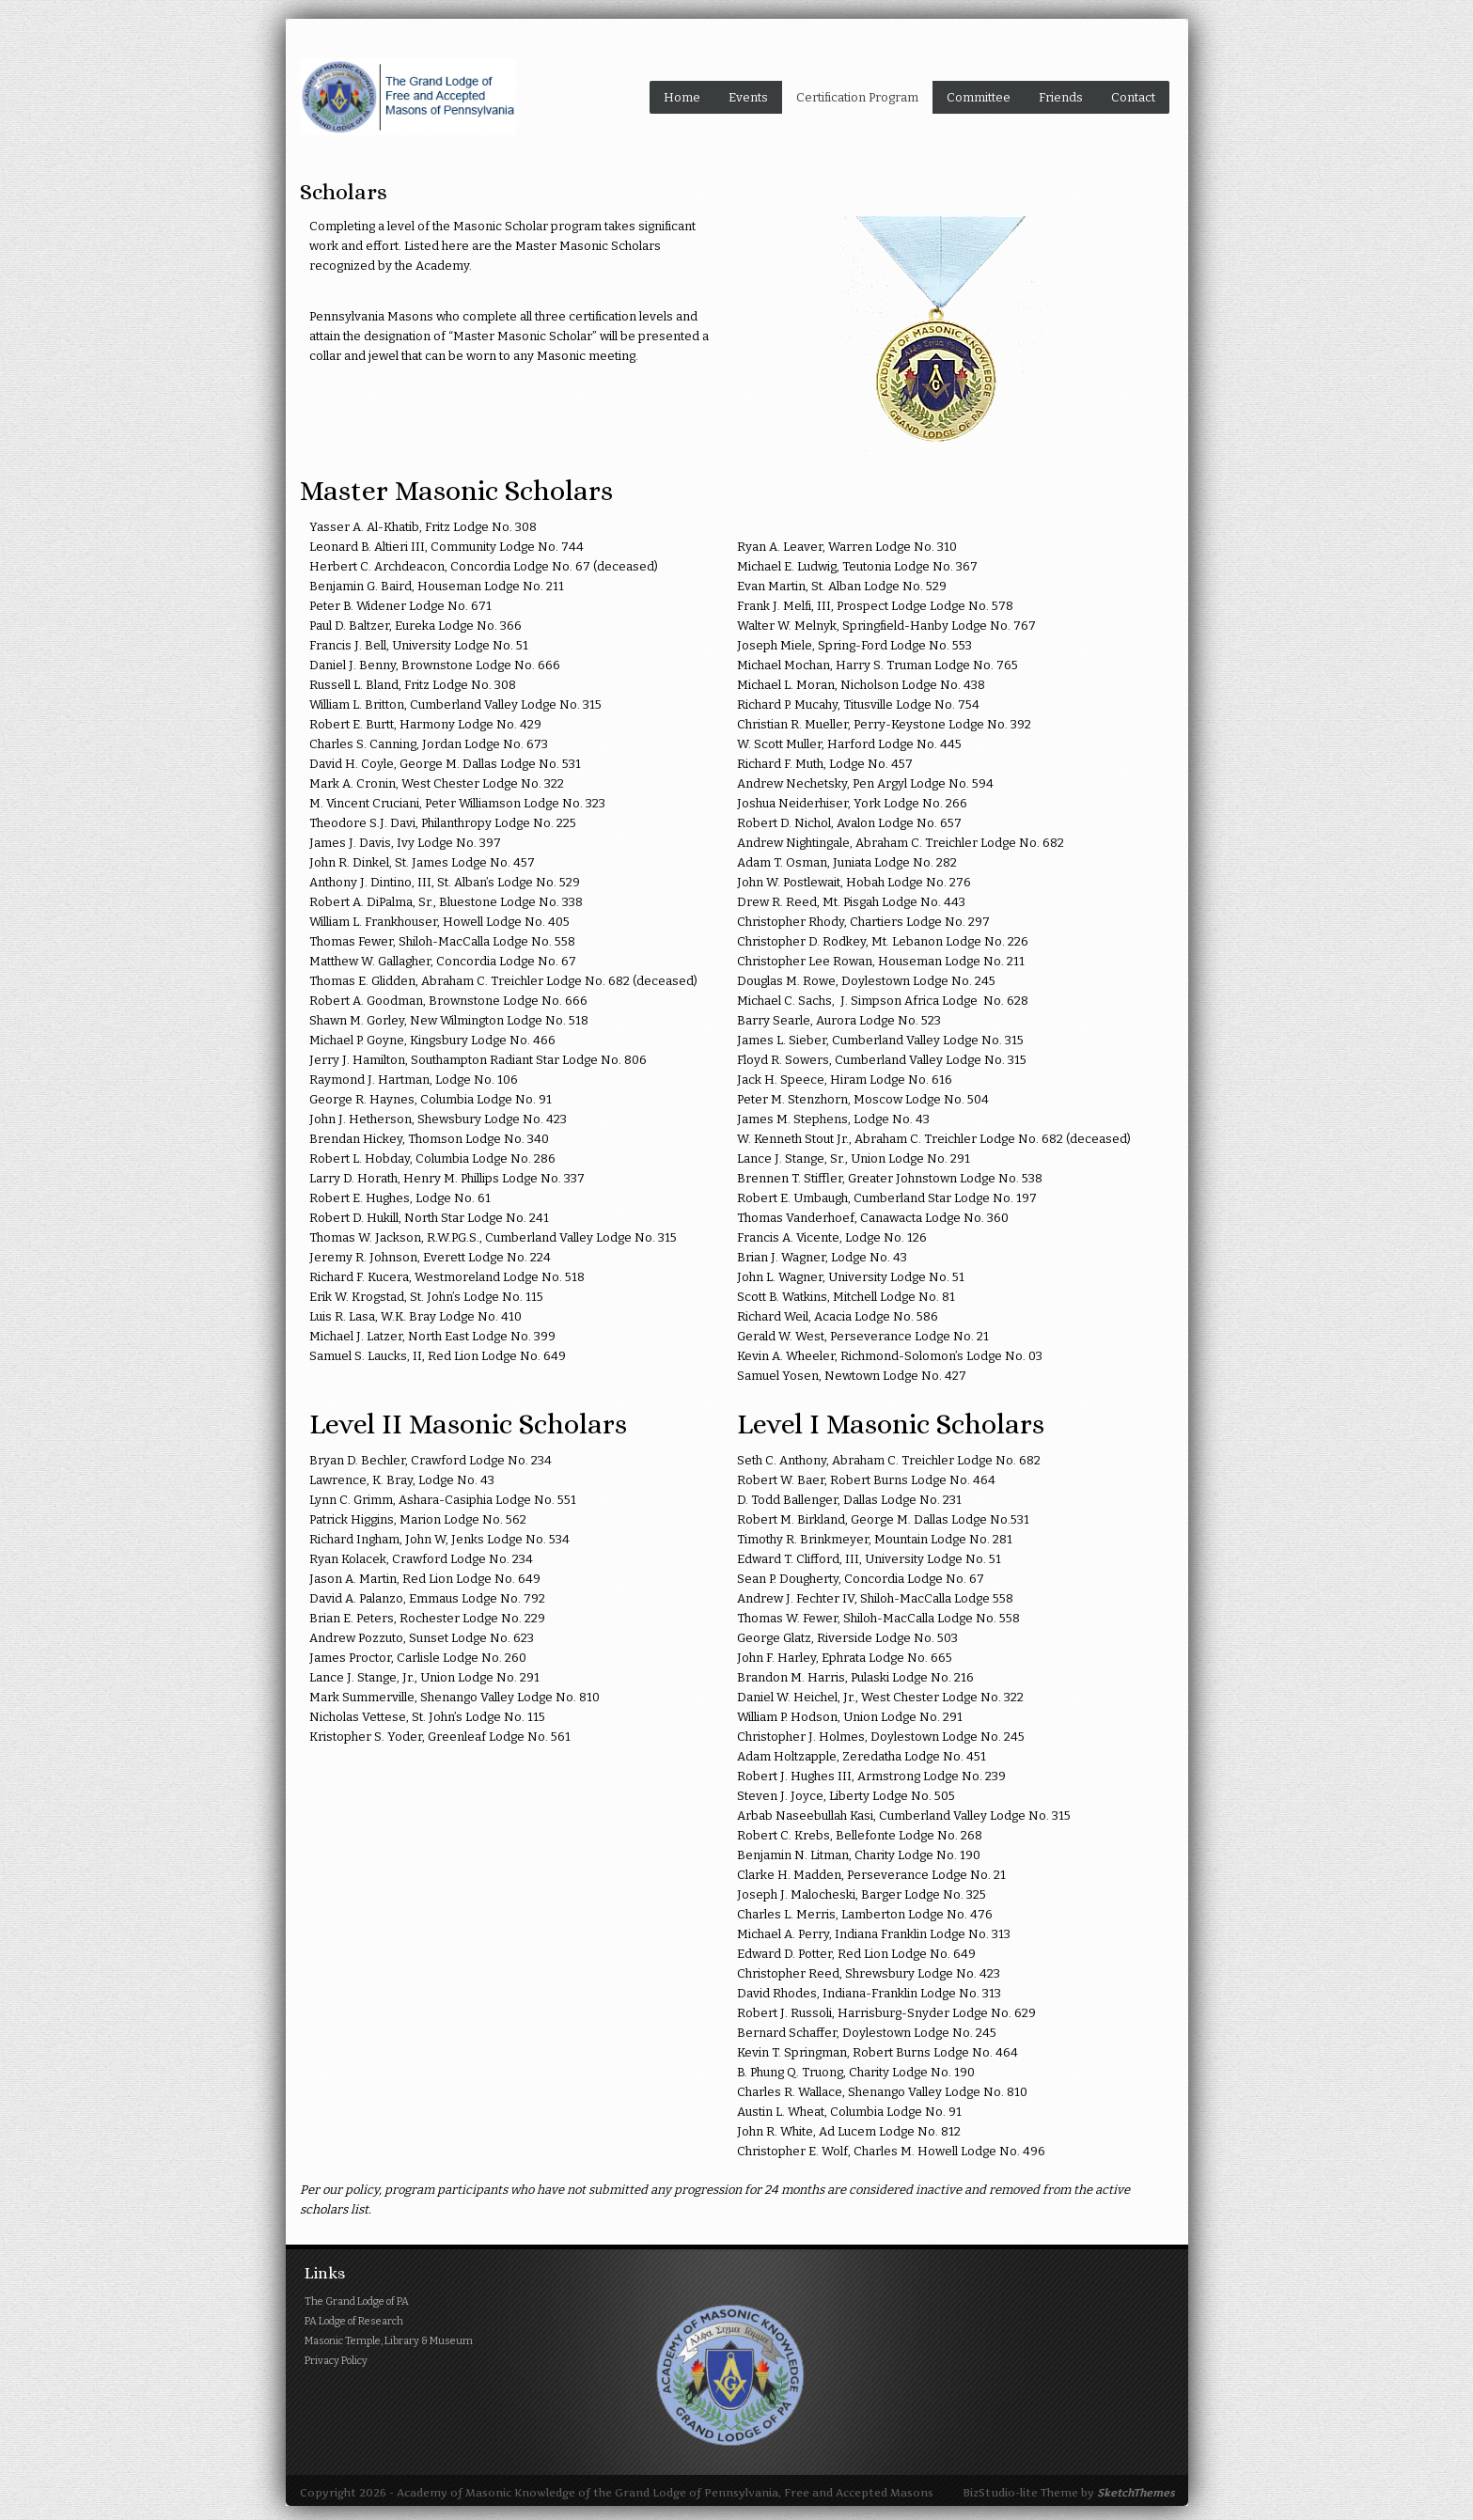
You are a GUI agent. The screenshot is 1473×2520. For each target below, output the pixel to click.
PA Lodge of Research (354, 2321)
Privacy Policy (336, 2361)
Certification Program (857, 97)
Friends (1061, 97)
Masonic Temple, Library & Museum (389, 2341)
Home (682, 97)
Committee (979, 97)
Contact (1133, 97)
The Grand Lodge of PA (357, 2301)
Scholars (343, 192)
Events (748, 97)
